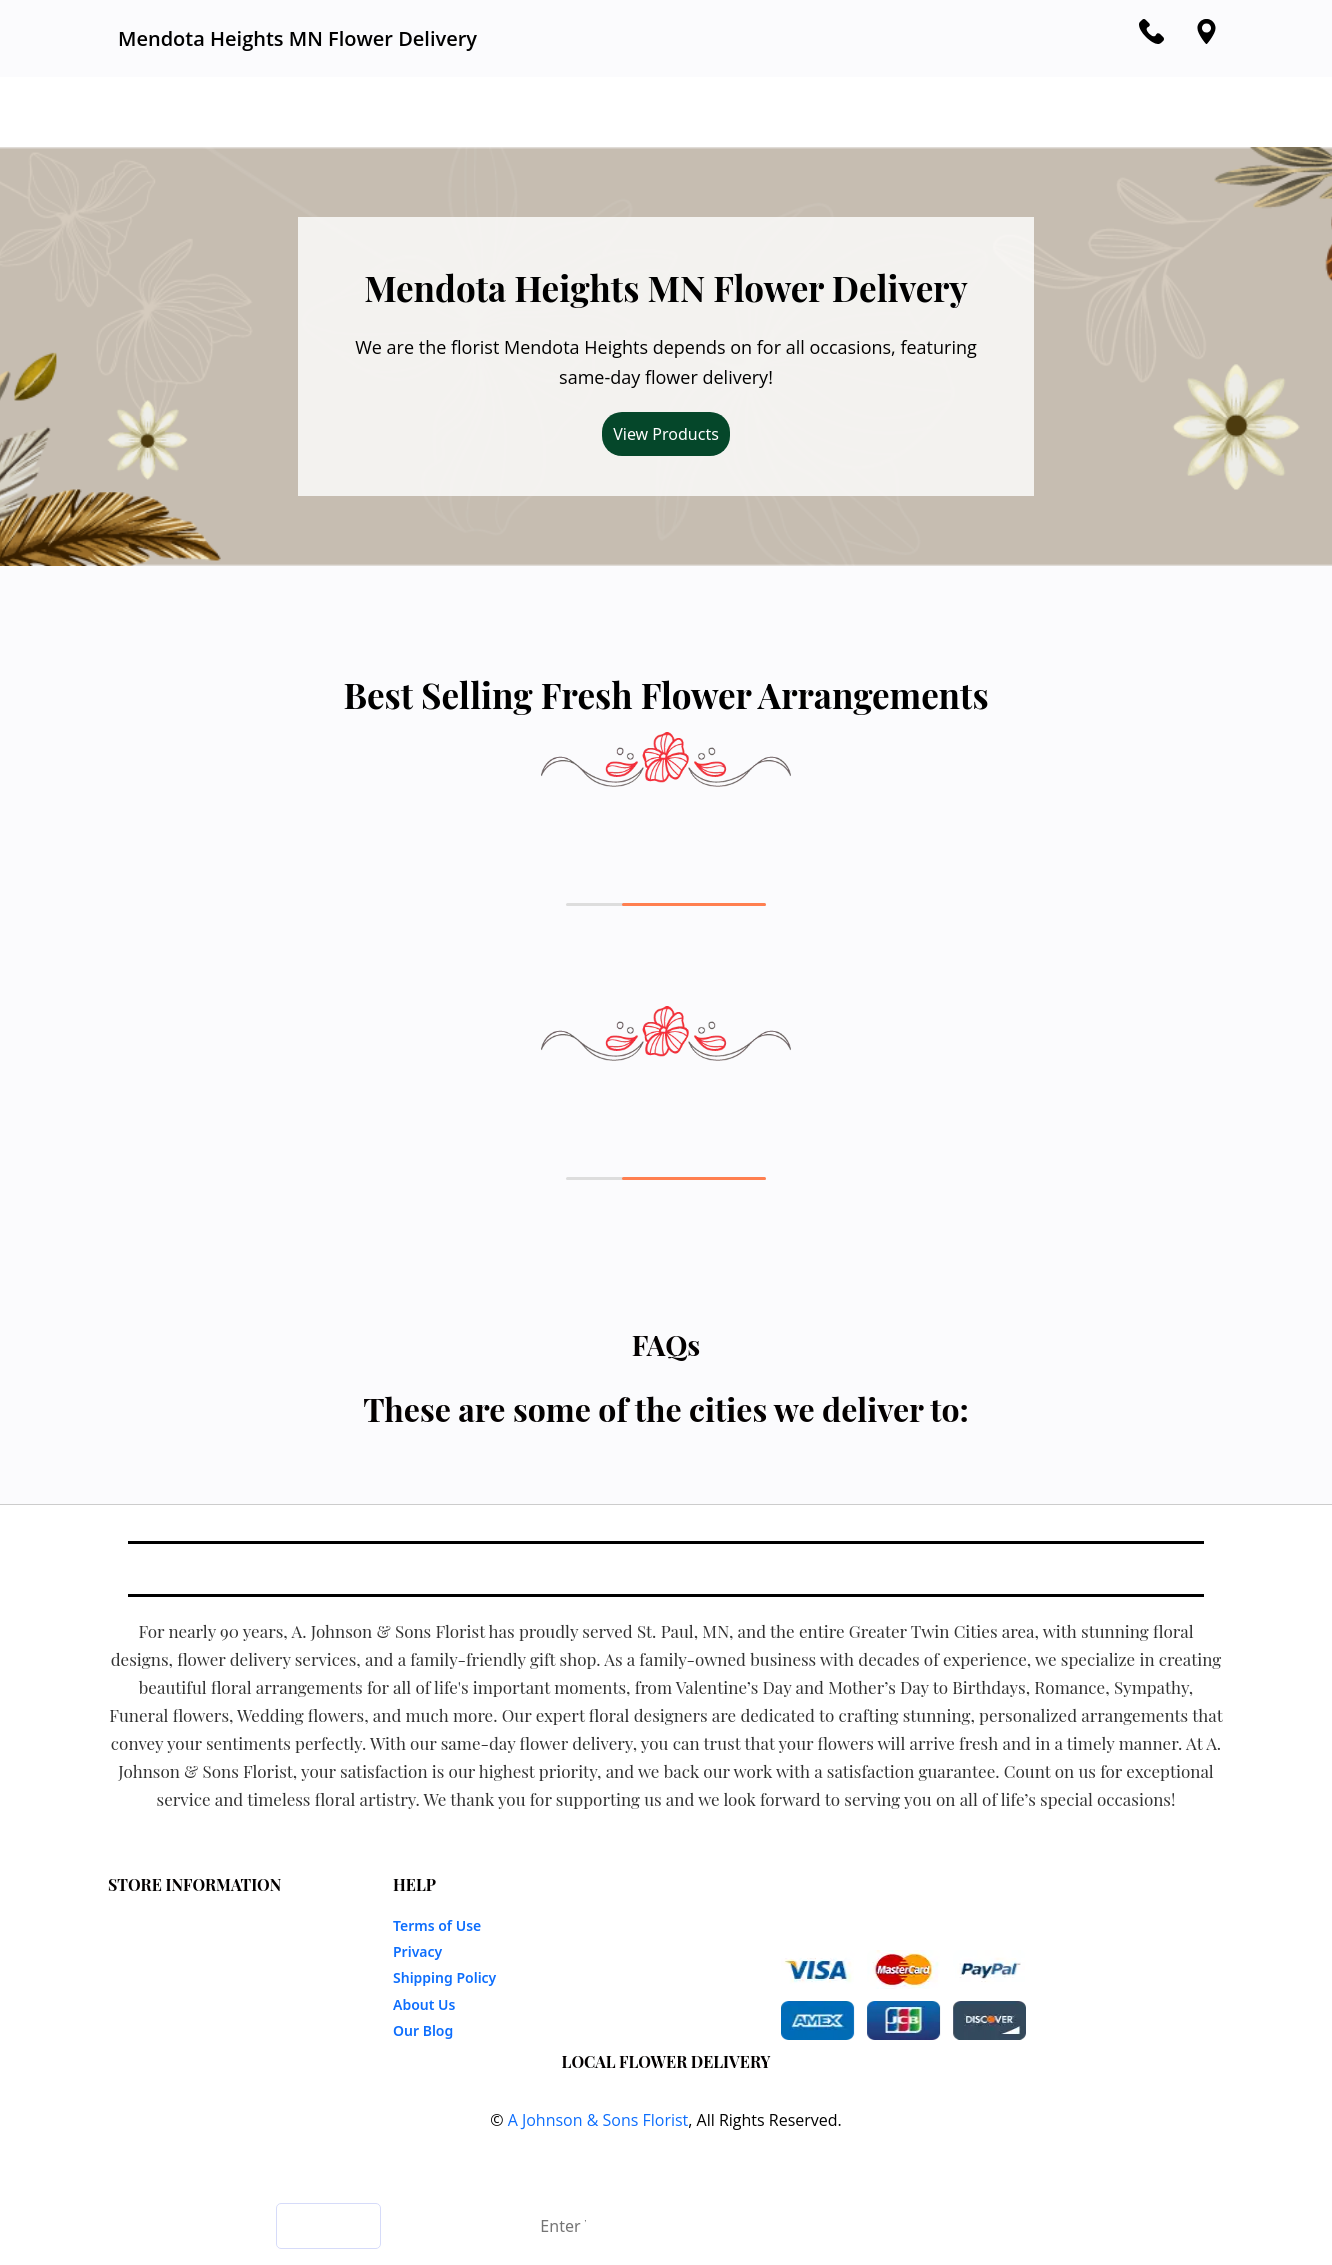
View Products (666, 434)
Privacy (417, 1951)
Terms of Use (437, 1925)
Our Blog (423, 2030)
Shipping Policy (444, 1977)
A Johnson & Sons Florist (598, 2120)
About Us (424, 2004)
